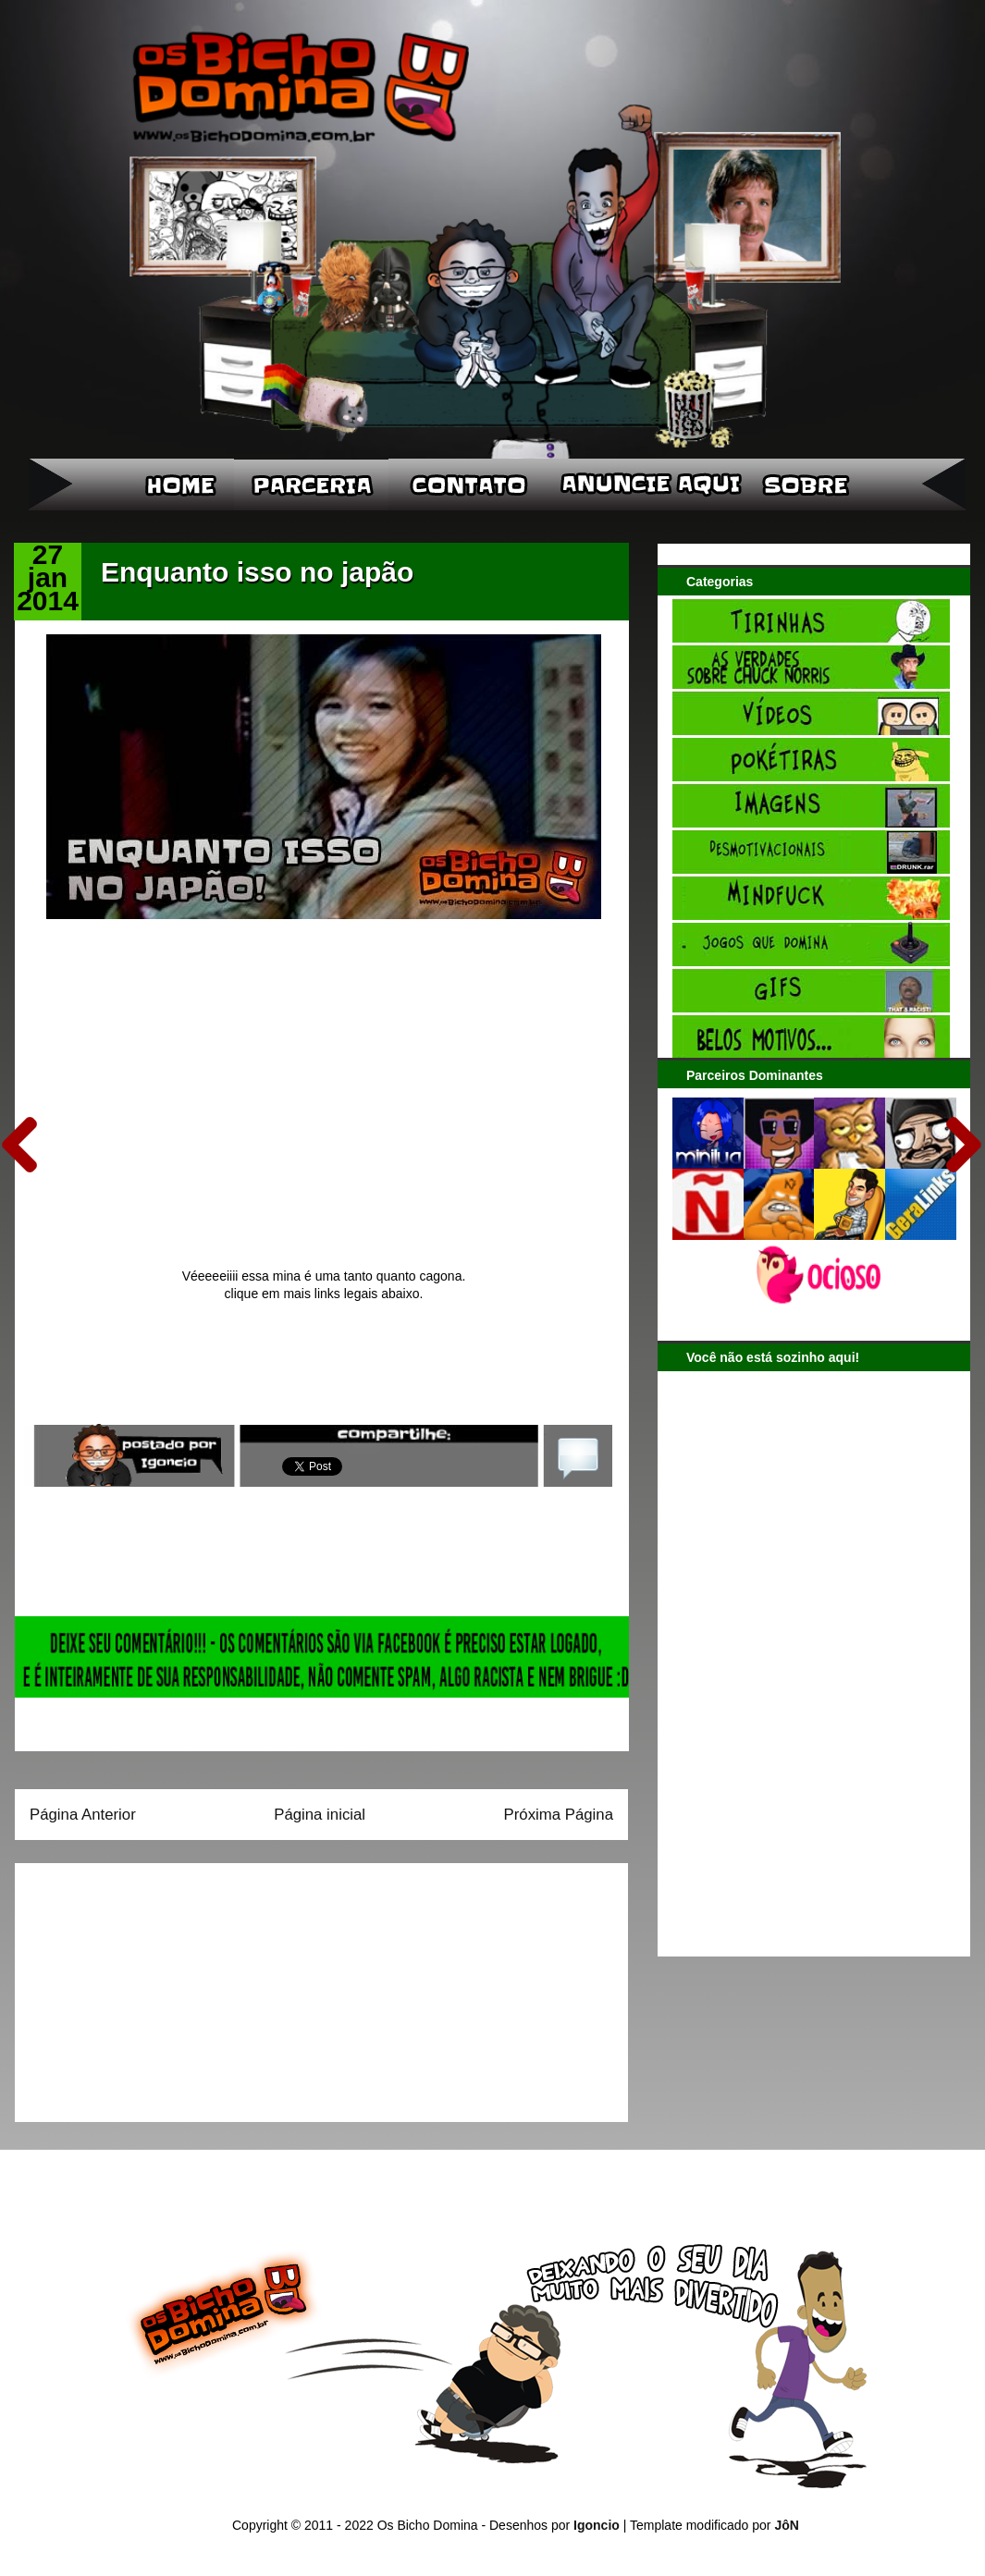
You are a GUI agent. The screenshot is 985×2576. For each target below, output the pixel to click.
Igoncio (596, 2525)
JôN (786, 2525)
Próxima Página (558, 1814)
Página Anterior (83, 1814)
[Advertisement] (145, 1986)
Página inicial (319, 1814)
